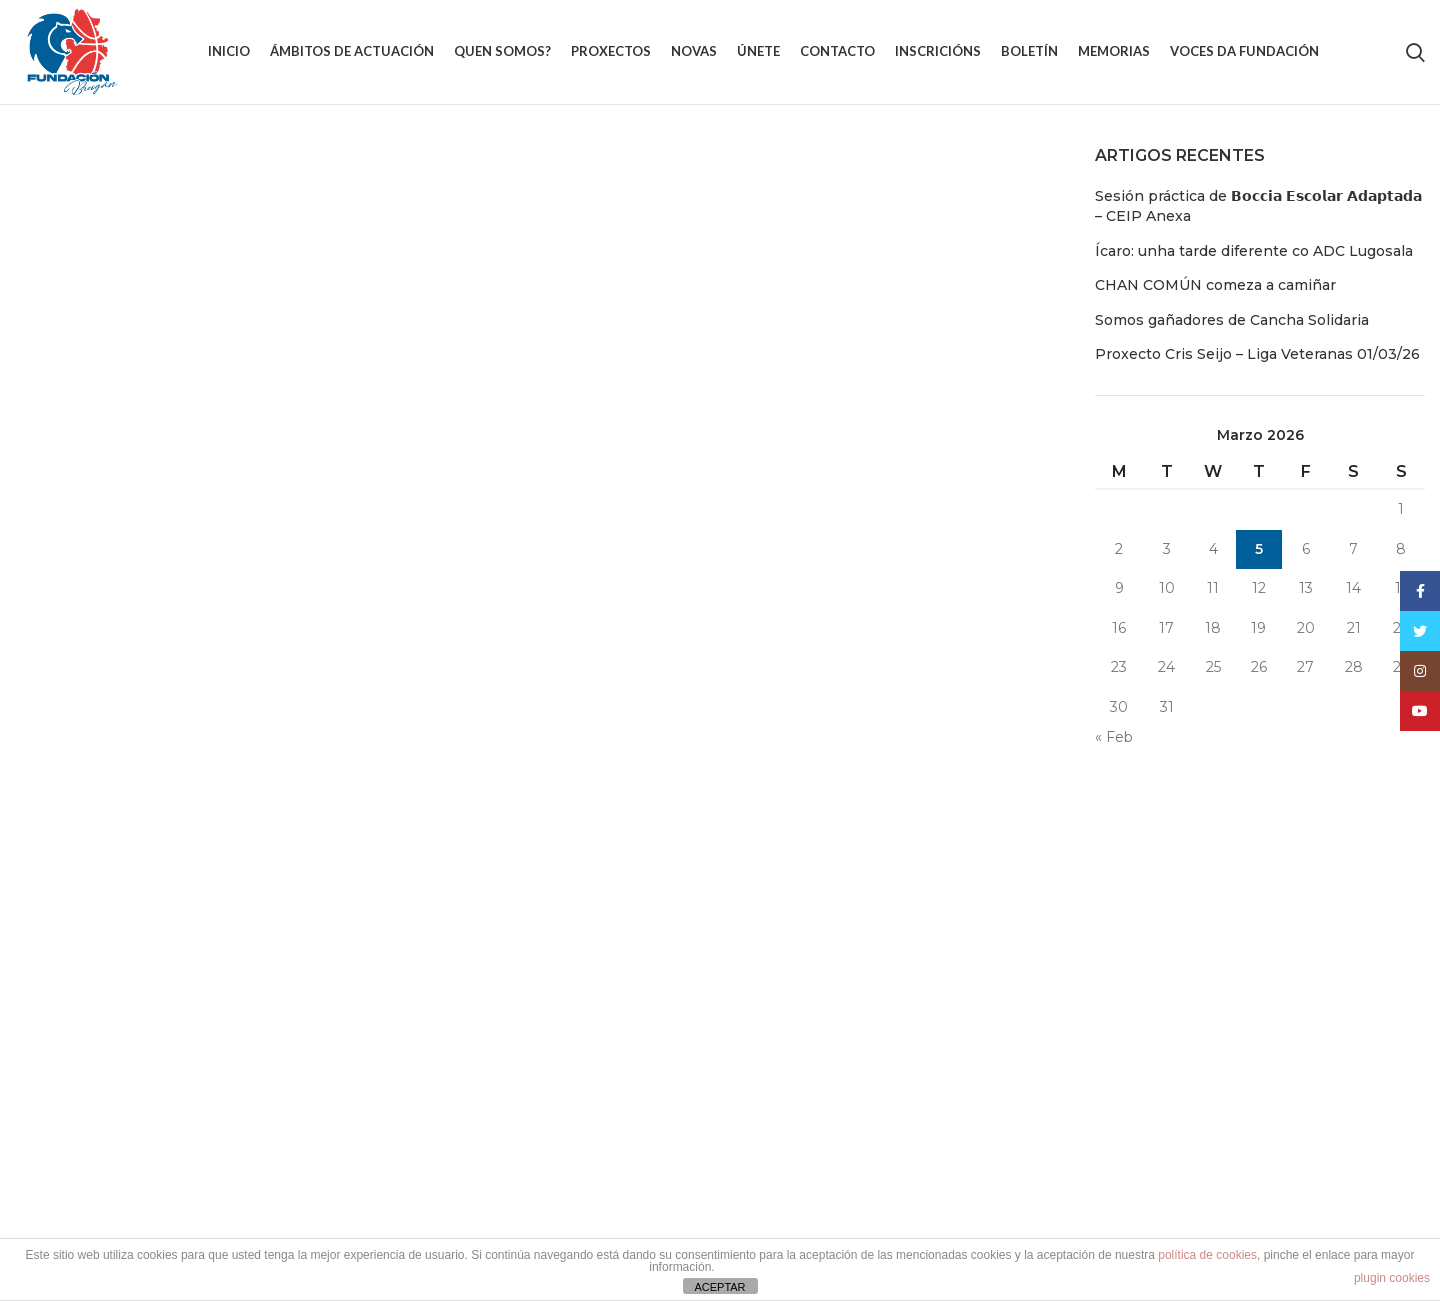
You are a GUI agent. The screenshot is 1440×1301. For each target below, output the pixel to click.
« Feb (1114, 737)
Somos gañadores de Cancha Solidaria (1232, 320)
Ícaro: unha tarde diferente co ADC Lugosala (1254, 251)
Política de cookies (1040, 918)
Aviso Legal (1015, 953)
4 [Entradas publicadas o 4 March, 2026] (1213, 549)
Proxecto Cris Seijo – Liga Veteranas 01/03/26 (1257, 354)
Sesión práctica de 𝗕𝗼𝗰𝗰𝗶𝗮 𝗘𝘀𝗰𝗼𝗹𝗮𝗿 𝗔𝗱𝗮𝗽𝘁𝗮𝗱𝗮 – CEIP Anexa (1258, 206)
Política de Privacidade (1054, 988)
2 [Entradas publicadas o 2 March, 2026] (1119, 549)
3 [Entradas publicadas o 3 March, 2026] (1167, 549)
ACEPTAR (719, 1287)
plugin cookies (1392, 1278)
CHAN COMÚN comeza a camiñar (1215, 285)
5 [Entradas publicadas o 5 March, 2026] (1259, 549)
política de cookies (1207, 1255)
